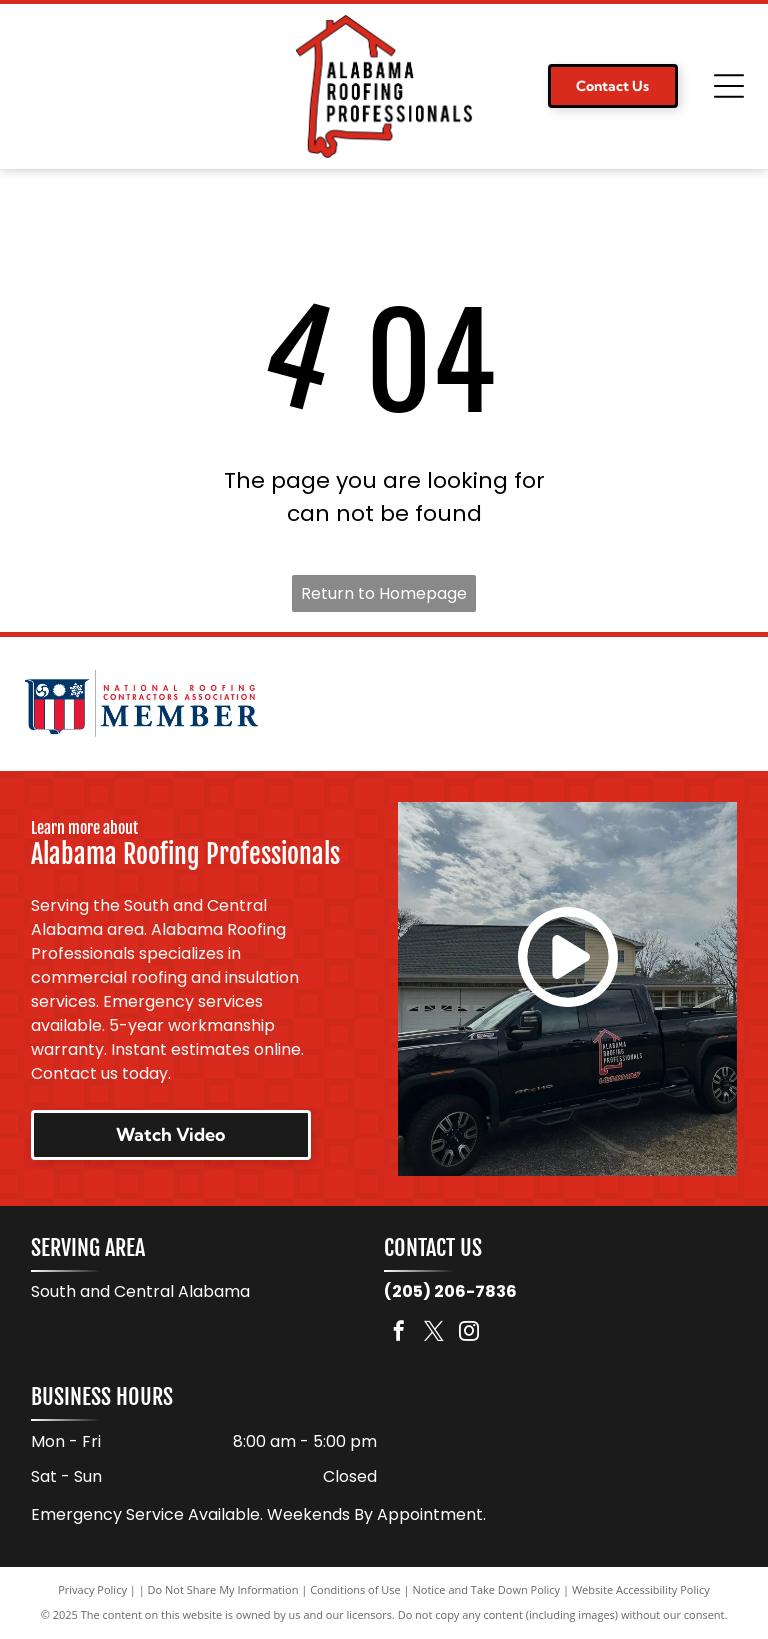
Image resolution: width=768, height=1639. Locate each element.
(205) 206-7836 (450, 1293)
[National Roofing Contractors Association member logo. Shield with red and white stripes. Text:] (141, 705)
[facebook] (399, 1335)
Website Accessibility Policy (641, 1591)
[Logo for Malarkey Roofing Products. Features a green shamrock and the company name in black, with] (384, 705)
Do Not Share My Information (223, 1591)
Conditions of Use (355, 1591)
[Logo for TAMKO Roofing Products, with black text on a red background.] (626, 705)
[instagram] (469, 1335)
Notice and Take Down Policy (487, 1591)
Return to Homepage (384, 593)
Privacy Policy (92, 1591)
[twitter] (434, 1335)
